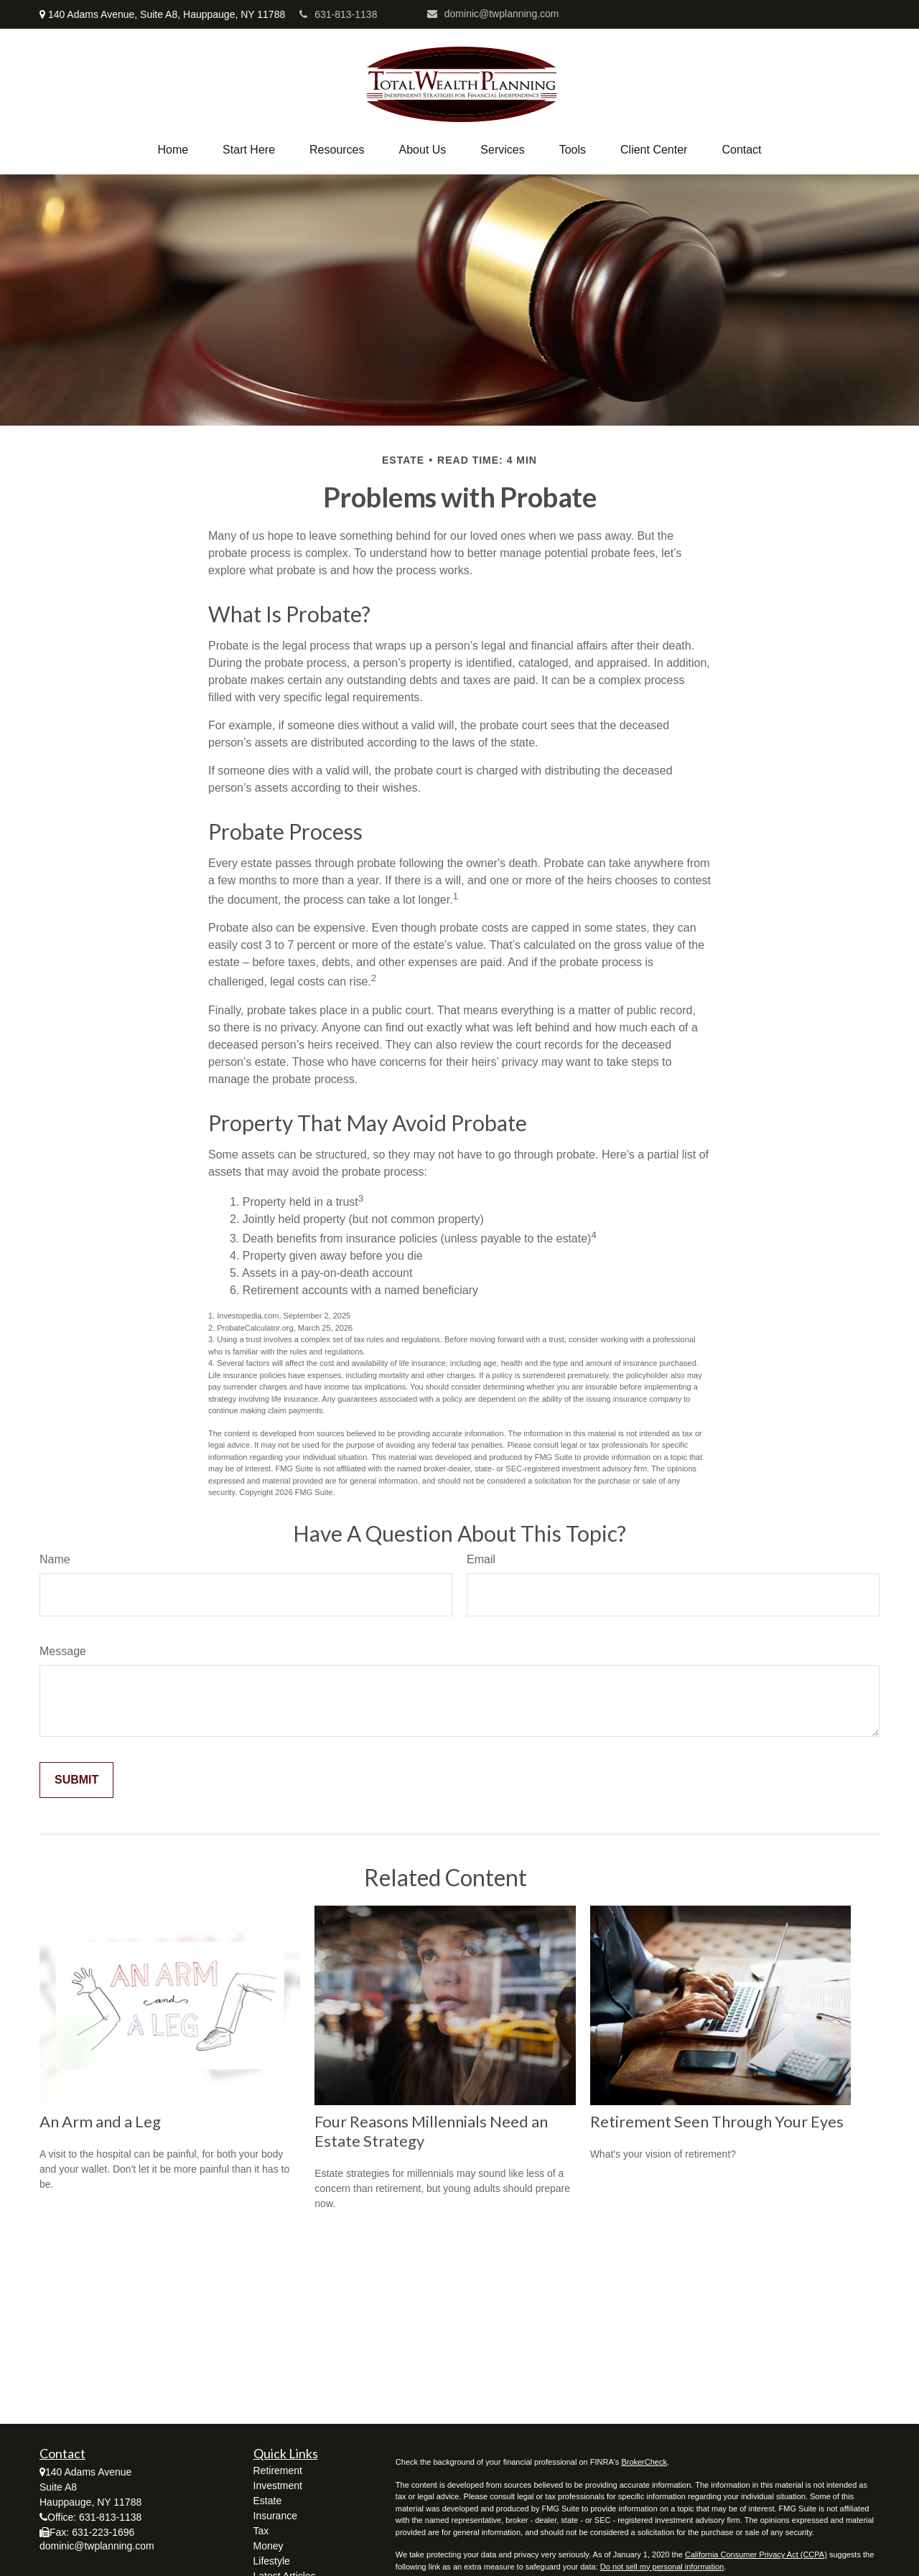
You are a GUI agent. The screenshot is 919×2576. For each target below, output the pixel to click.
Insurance (275, 2515)
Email (481, 1559)
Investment (277, 2485)
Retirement (277, 2470)
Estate (267, 2500)
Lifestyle (271, 2561)
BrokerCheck (644, 2462)
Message (62, 1651)
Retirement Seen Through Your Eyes (717, 2121)
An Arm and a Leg (100, 2121)
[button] (172, 150)
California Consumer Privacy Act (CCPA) (756, 2554)
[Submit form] (76, 1780)
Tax (261, 2531)
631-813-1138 (338, 14)
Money (268, 2546)
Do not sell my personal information (662, 2566)
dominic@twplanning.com (493, 13)
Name (54, 1559)
